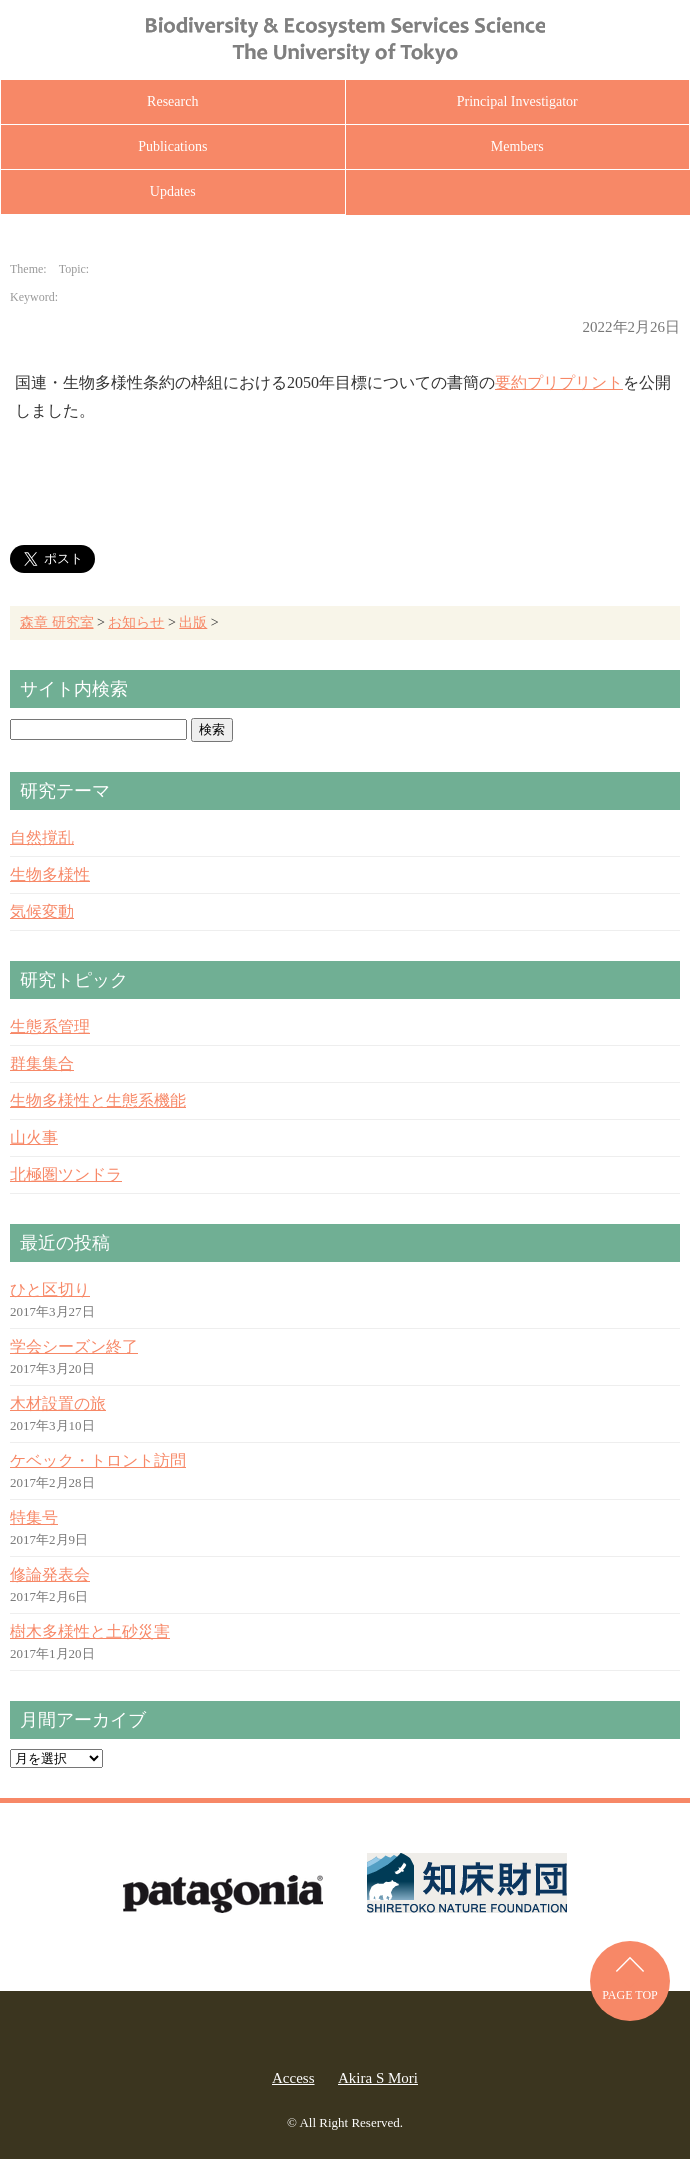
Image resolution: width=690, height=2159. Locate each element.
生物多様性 (50, 874)
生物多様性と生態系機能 (98, 1100)
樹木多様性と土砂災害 (90, 1631)
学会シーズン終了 (74, 1346)
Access (293, 2078)
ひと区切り (50, 1289)
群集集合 (42, 1063)
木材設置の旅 (58, 1403)
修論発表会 (50, 1574)
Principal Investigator (517, 101)
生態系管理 (50, 1026)
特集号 (34, 1517)
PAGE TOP (629, 1995)
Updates (173, 191)
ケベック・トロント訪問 (98, 1460)
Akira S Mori (378, 2078)
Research (172, 101)
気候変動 (42, 911)
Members (517, 146)
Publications (172, 146)
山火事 (34, 1137)
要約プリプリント (559, 382)
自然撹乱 (42, 837)
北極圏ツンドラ (66, 1174)
